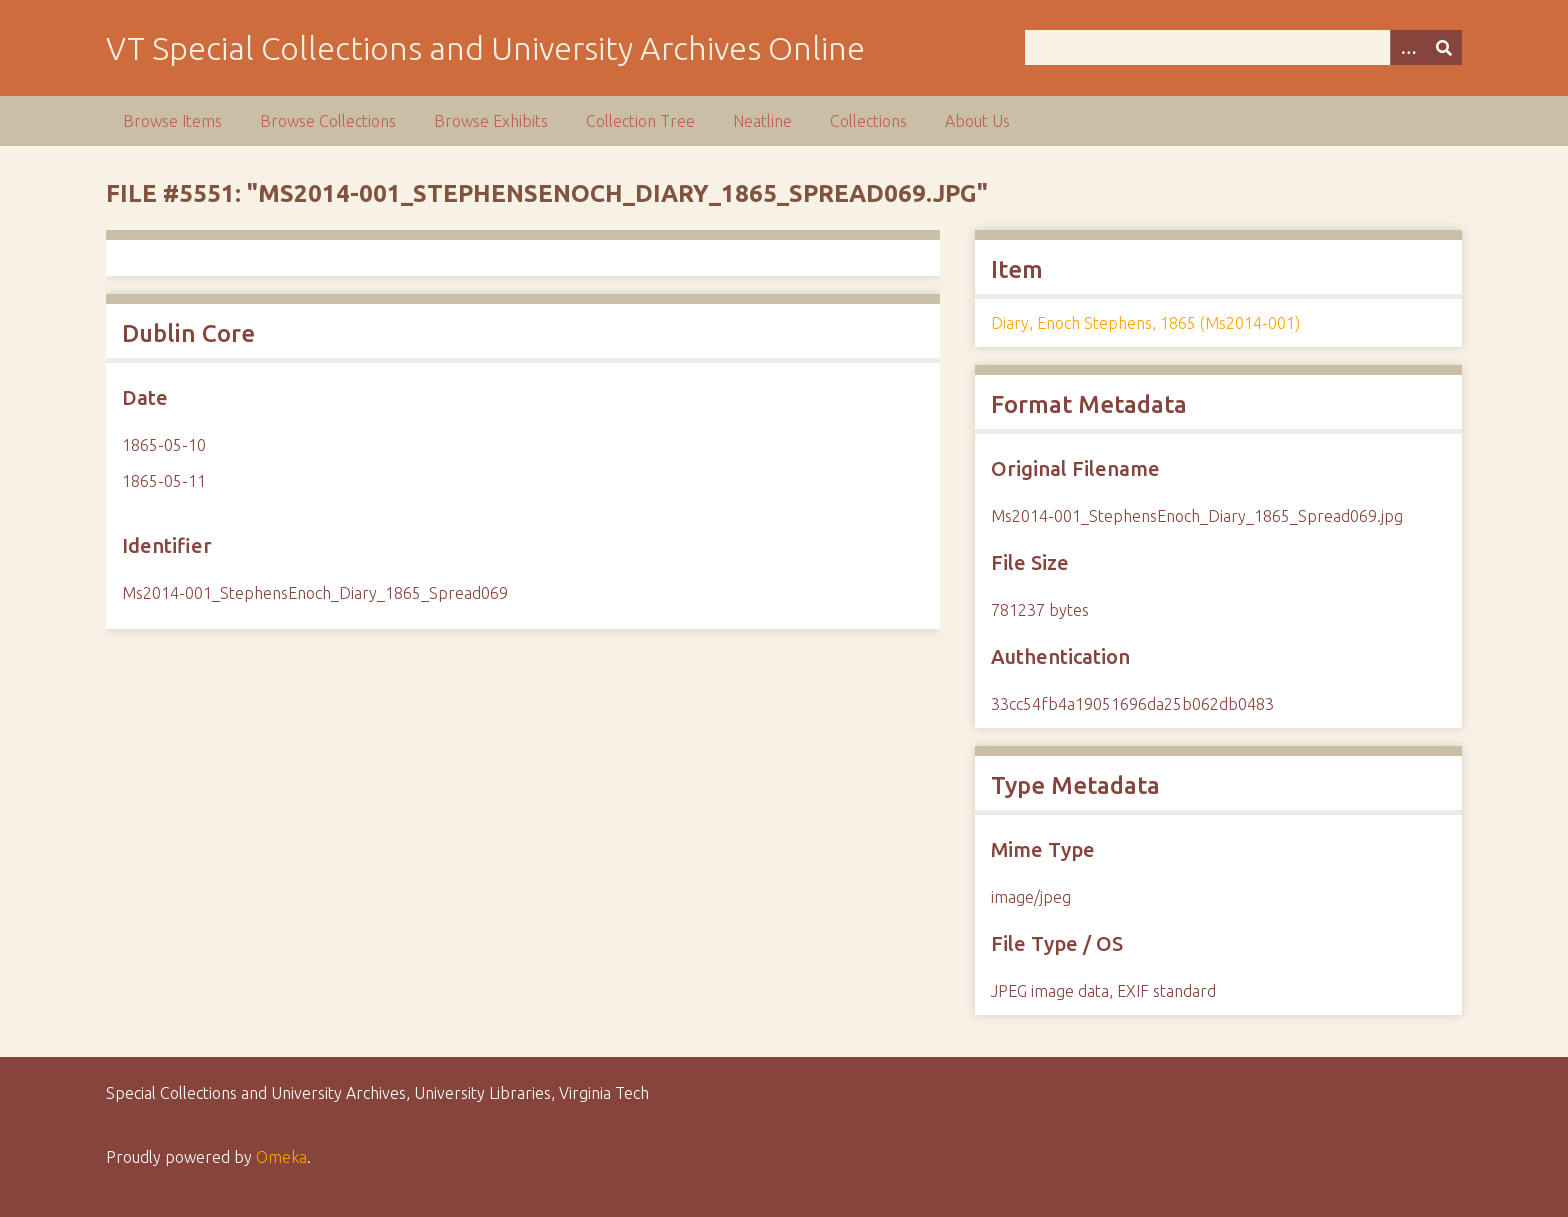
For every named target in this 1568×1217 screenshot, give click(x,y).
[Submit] (1444, 47)
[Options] (1408, 47)
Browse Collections (328, 121)
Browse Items (172, 121)
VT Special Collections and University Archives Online (485, 48)
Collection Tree (640, 121)
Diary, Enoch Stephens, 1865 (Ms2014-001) (1145, 323)
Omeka (281, 1157)
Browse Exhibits (491, 121)
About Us (977, 121)
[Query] (1243, 47)
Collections (868, 121)
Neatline (762, 121)
